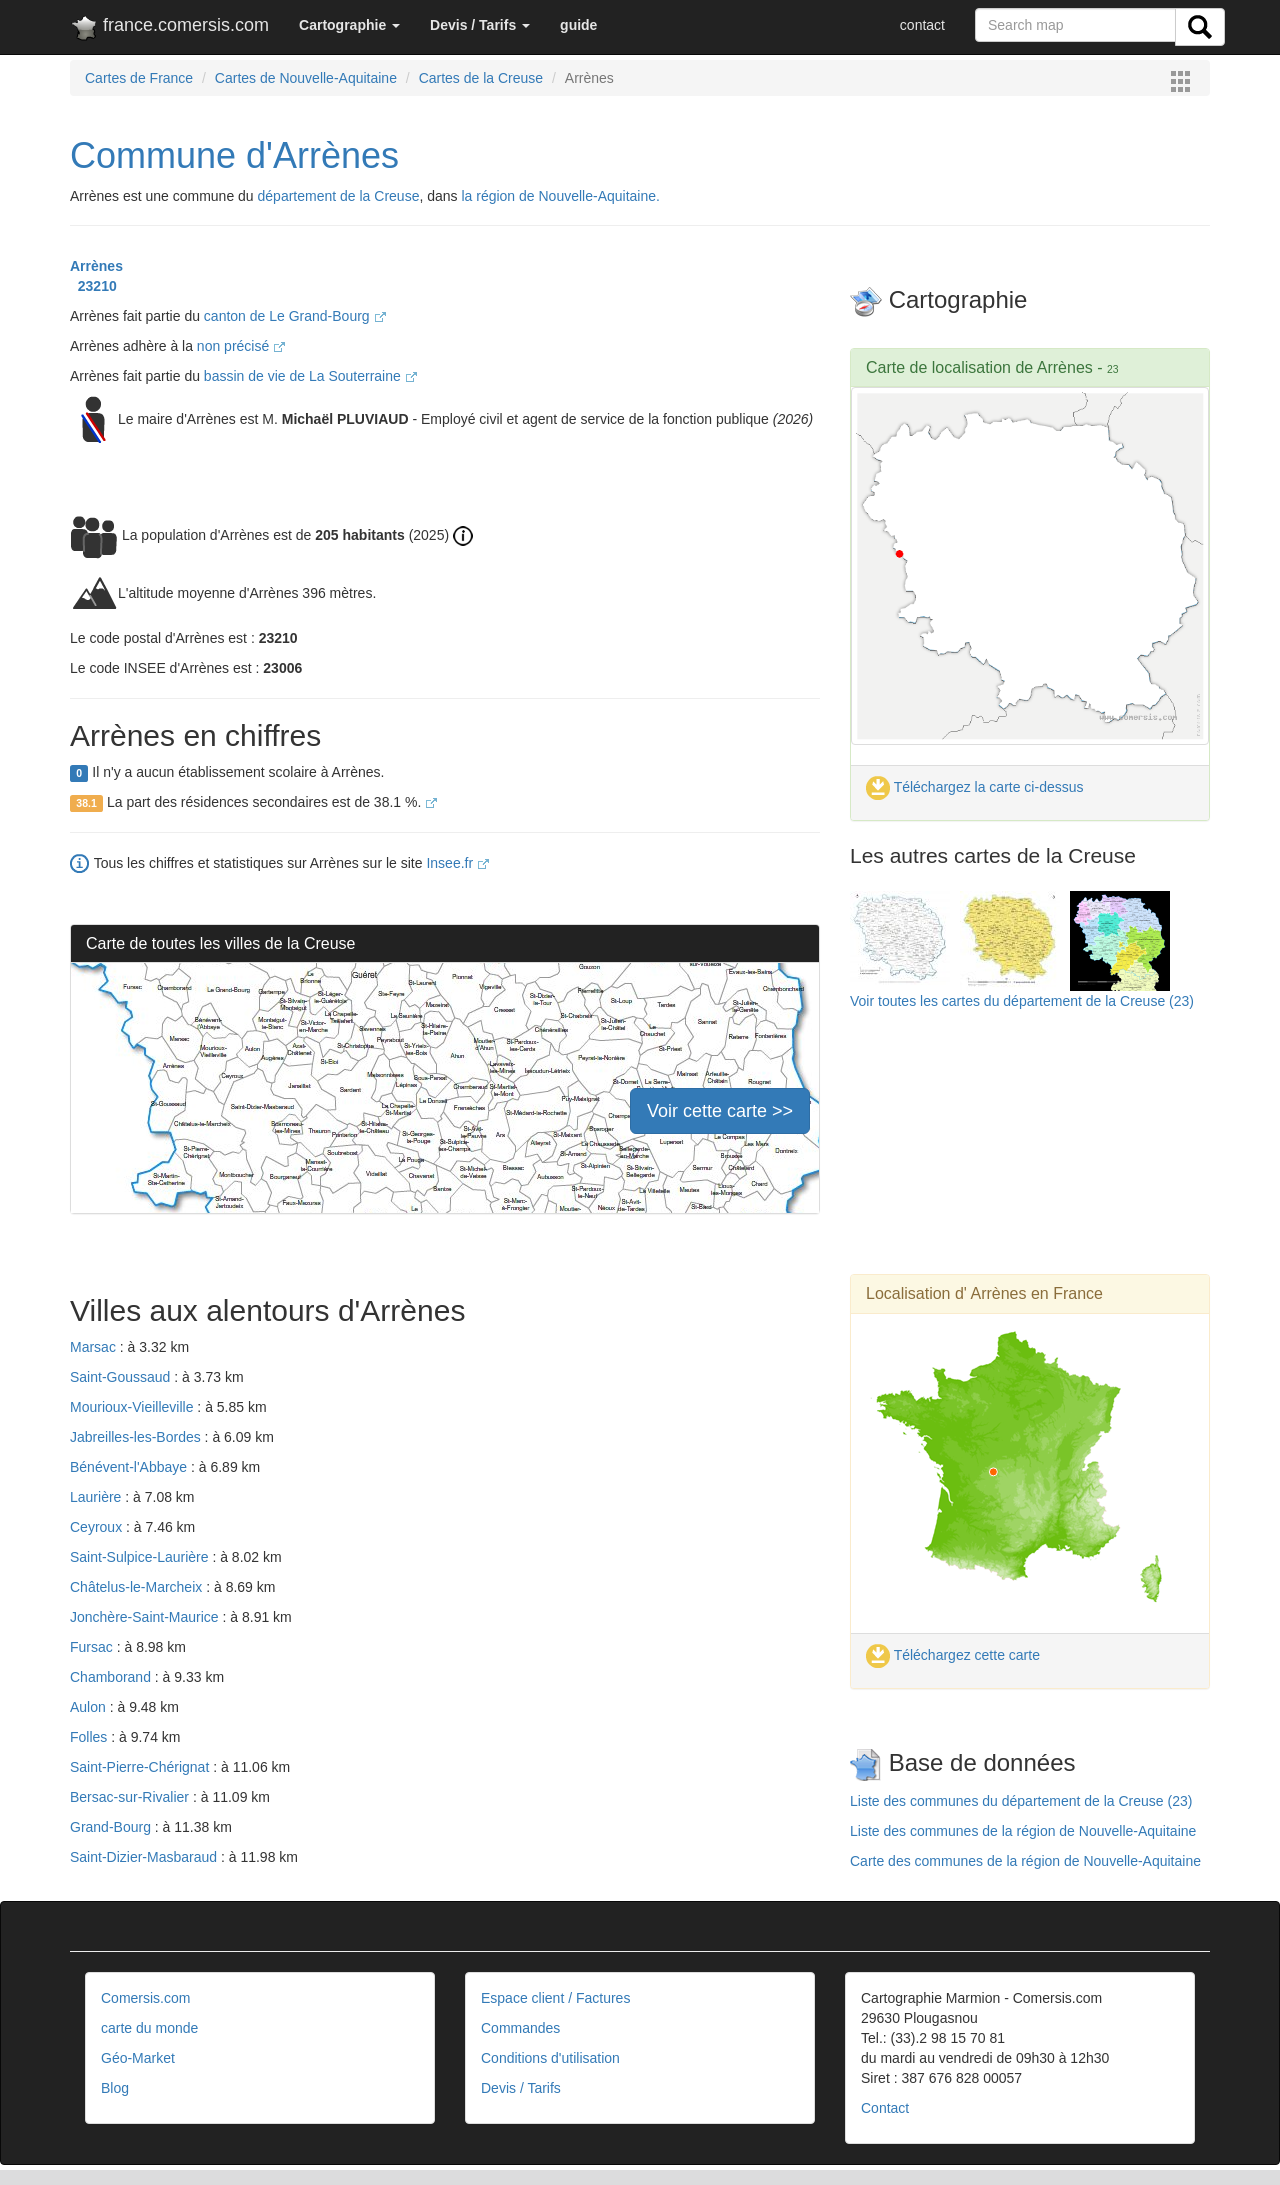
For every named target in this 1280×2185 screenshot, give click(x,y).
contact (922, 25)
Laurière (97, 1497)
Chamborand (112, 1677)
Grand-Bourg (112, 1827)
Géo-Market (138, 2058)
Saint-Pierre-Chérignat (141, 1767)
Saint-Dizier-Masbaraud (145, 1857)
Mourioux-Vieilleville (133, 1407)
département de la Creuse (339, 196)
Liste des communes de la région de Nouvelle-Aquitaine (1023, 1831)
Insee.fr (457, 863)
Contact (885, 2108)
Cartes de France (139, 78)
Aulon (90, 1707)
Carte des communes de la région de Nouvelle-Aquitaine (1025, 1861)
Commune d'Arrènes (234, 155)
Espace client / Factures (555, 1998)
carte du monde (149, 2028)
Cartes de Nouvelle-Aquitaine (306, 78)
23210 (93, 286)
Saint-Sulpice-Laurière (141, 1557)
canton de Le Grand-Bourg (295, 316)
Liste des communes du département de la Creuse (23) (1021, 1801)
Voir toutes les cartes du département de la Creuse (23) (1022, 1001)
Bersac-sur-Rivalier (131, 1797)
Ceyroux (98, 1527)
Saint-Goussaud (122, 1377)
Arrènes (96, 266)
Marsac (95, 1347)
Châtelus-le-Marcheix (138, 1587)
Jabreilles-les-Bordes (137, 1437)
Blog (115, 2088)
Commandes (520, 2028)
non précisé (241, 346)
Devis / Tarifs (521, 2088)
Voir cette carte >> (720, 1111)
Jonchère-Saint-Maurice (146, 1617)
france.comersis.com (169, 29)
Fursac (93, 1647)
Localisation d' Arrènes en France (984, 1293)
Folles (90, 1737)
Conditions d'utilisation (550, 2058)
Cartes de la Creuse (481, 78)
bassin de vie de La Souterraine (310, 376)
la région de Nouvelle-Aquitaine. (560, 196)
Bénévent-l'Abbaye (130, 1467)
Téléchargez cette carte (953, 1655)
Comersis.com (145, 1998)
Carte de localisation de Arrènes (979, 367)
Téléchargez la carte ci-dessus (975, 787)
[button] (349, 25)
